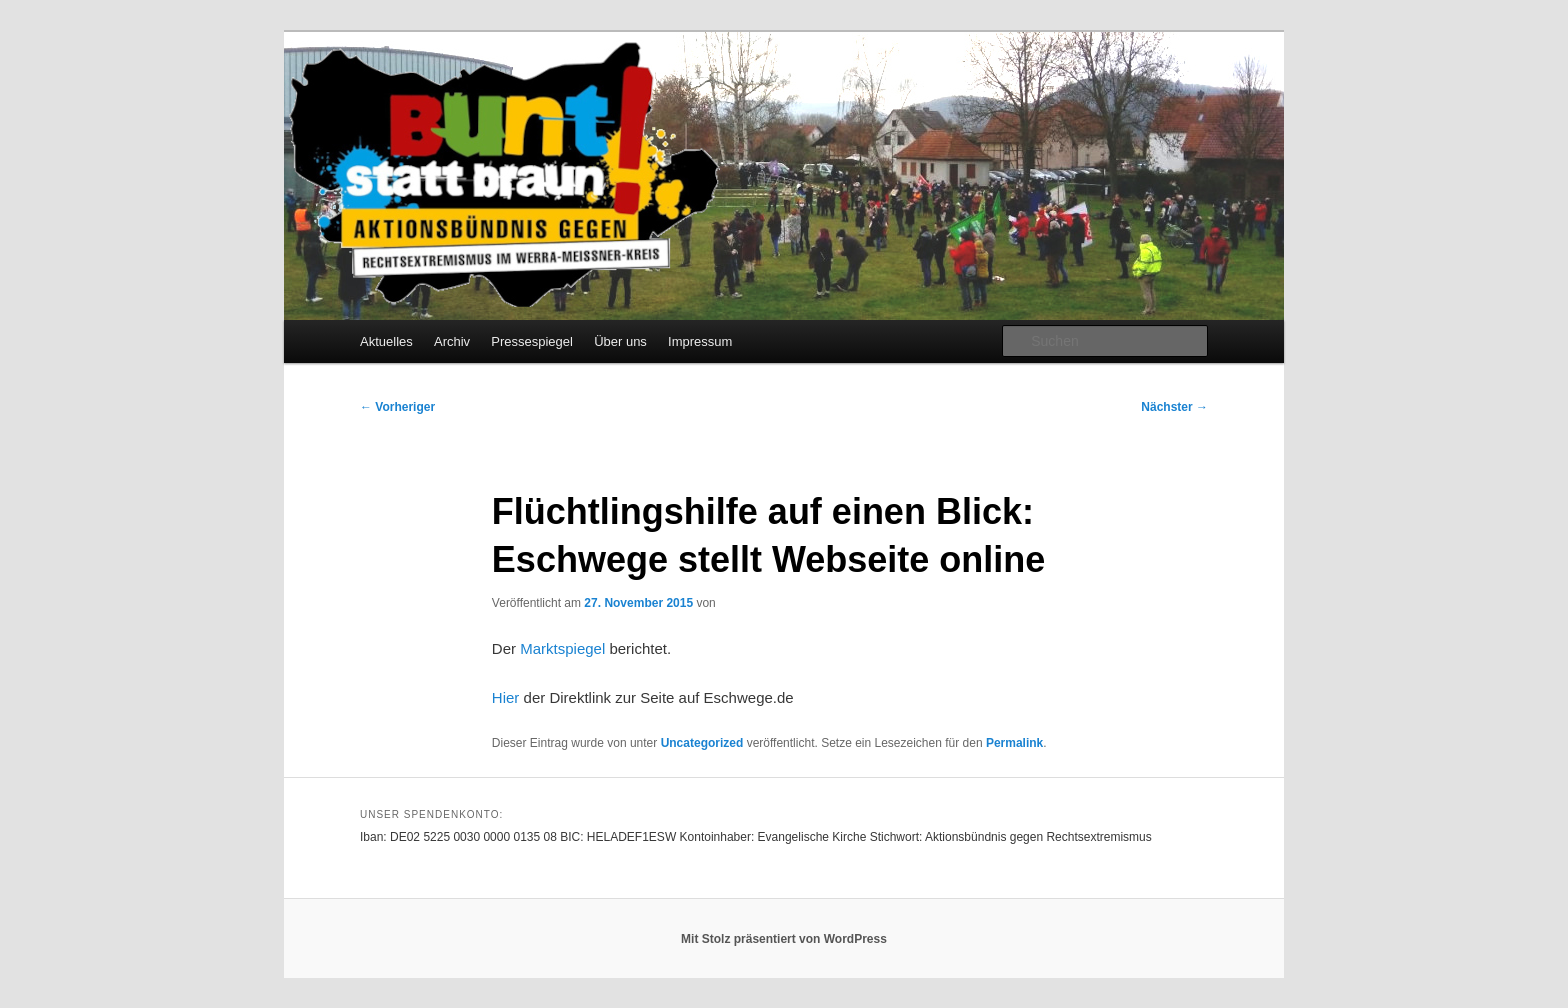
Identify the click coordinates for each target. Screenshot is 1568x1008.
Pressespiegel (532, 341)
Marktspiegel (562, 648)
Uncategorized (702, 743)
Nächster (1174, 407)
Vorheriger (397, 407)
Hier (506, 697)
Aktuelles (386, 341)
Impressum (700, 341)
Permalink (1014, 743)
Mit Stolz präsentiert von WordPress (784, 939)
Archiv (452, 341)
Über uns (620, 341)
